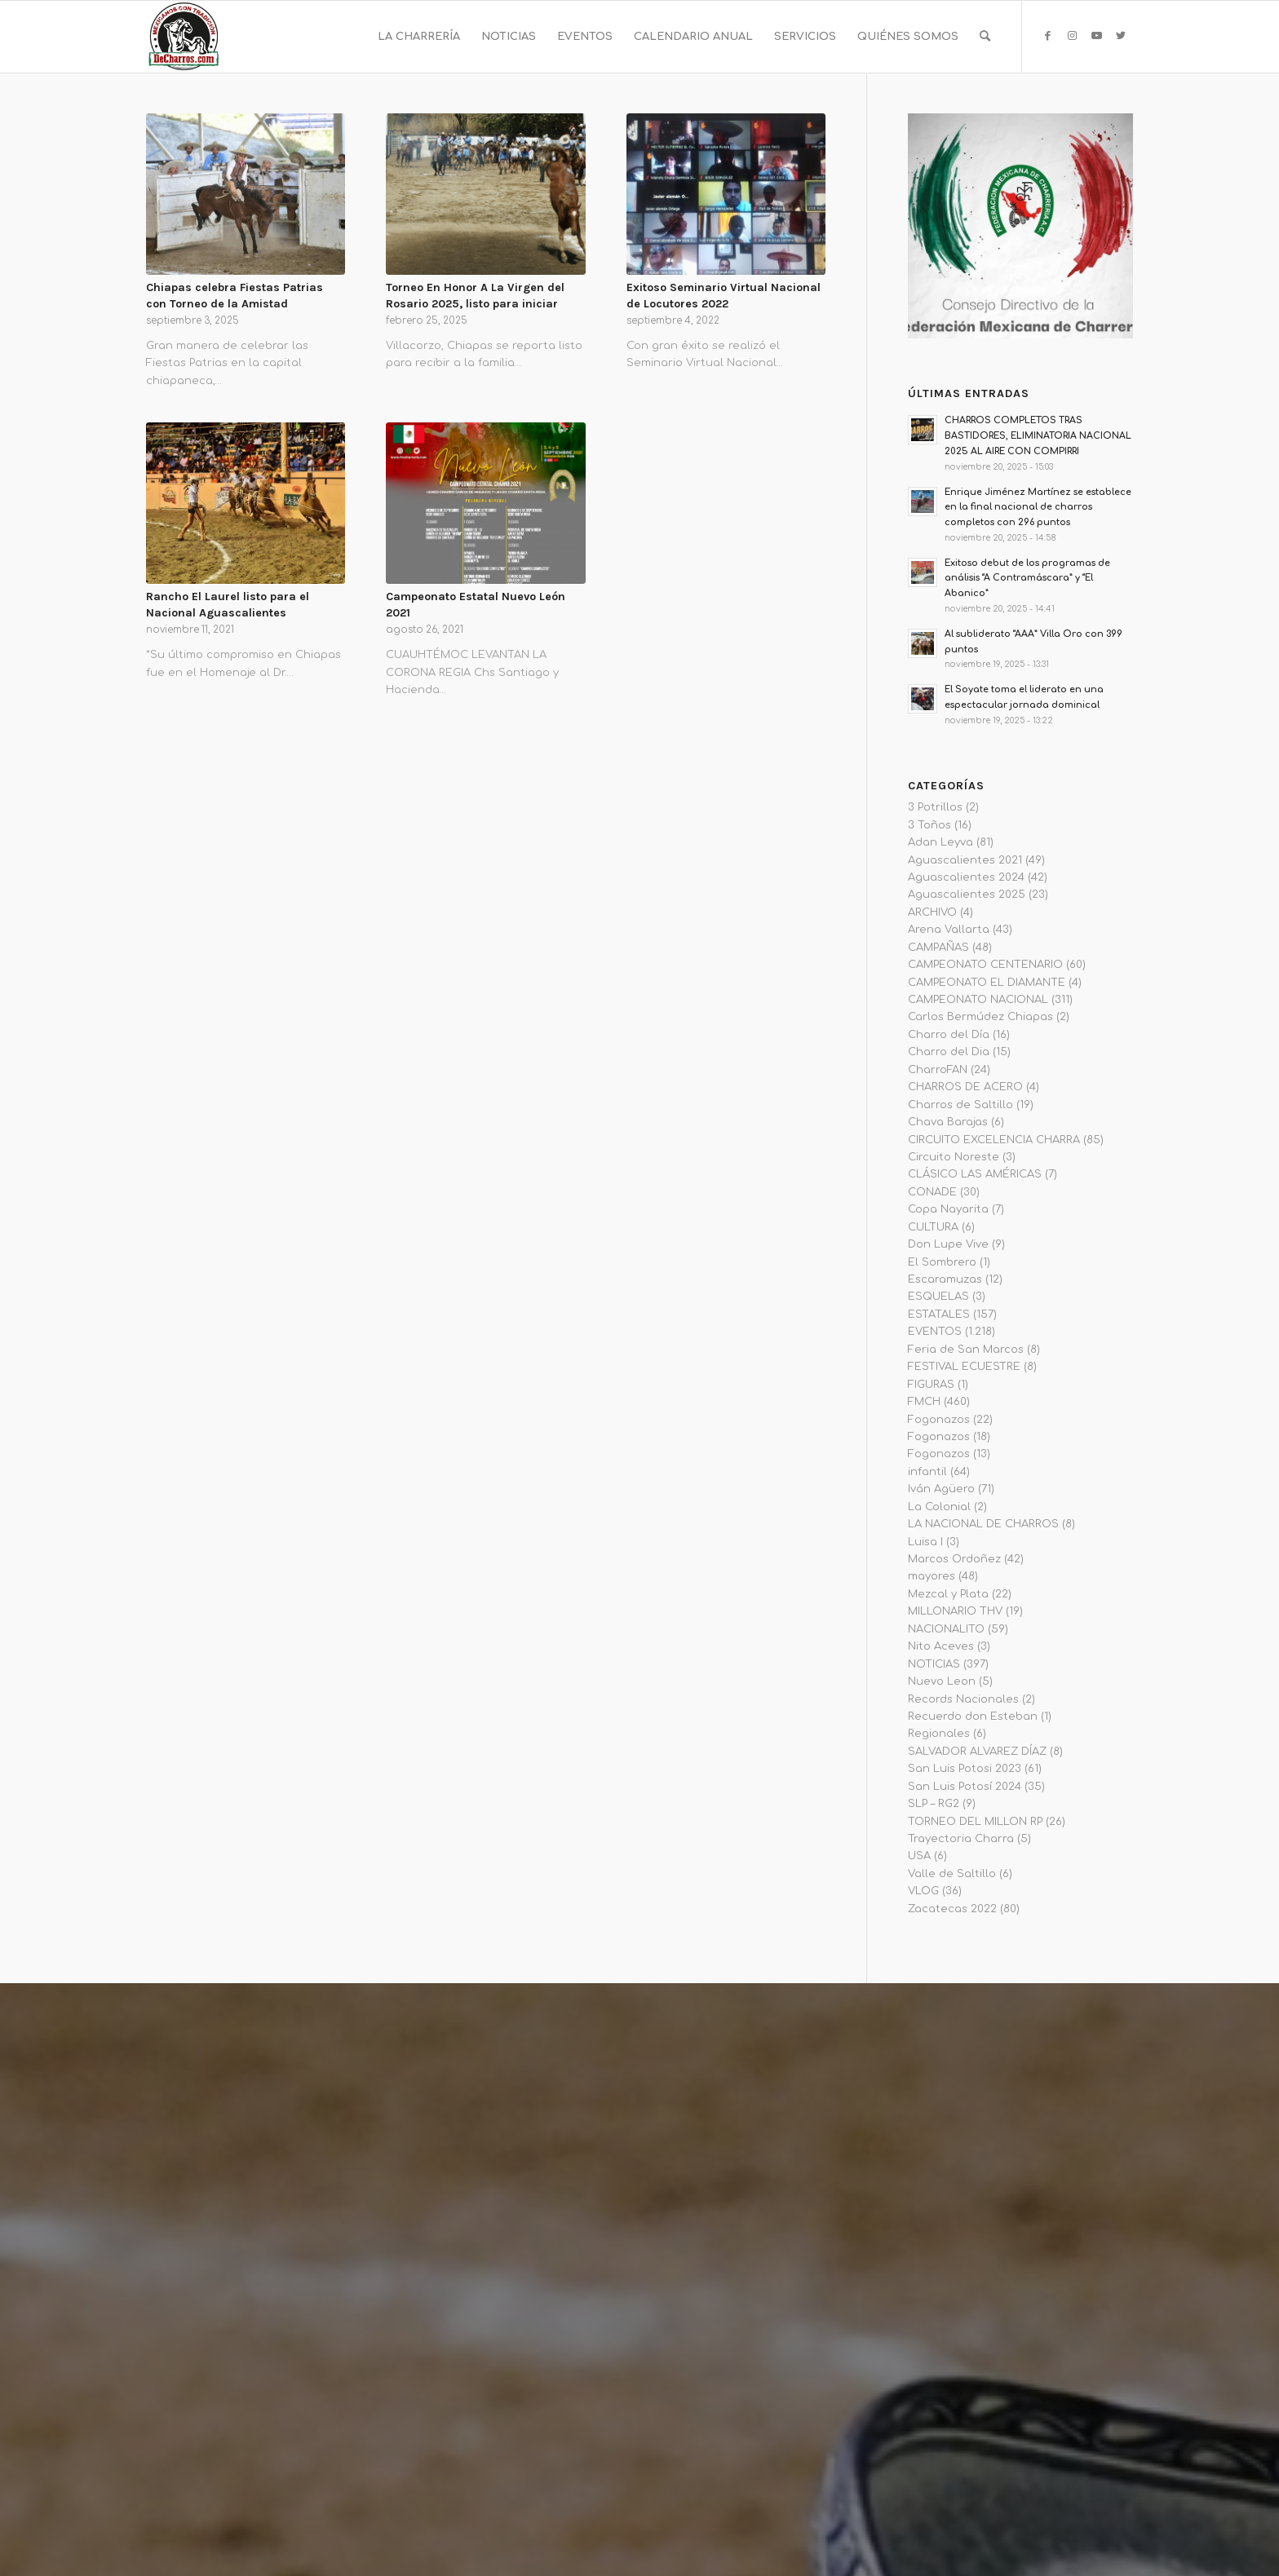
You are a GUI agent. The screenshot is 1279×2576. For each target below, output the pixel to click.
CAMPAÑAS (938, 947)
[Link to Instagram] (1072, 36)
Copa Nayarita (948, 1209)
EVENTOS (935, 1331)
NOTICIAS (934, 1664)
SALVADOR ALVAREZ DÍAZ (977, 1751)
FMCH (924, 1401)
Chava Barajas (948, 1122)
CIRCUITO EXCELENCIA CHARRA (994, 1140)
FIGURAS (931, 1384)
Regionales (939, 1733)
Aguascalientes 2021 (965, 860)
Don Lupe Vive (948, 1244)
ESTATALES (939, 1314)
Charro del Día (948, 1035)
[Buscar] (985, 37)
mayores (931, 1576)
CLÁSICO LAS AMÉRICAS (975, 1174)
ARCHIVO (932, 912)
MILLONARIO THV (955, 1611)
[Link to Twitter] (1121, 36)
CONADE (932, 1192)
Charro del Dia (948, 1052)
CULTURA (933, 1227)
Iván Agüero (941, 1489)
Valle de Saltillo (952, 1874)
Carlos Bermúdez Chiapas (980, 1017)
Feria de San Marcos (966, 1349)
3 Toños (929, 825)
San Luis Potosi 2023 (964, 1768)
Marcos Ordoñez (954, 1559)
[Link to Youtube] (1096, 36)
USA (919, 1856)
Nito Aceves (941, 1646)
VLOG (923, 1891)
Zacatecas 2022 (952, 1909)
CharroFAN (937, 1070)
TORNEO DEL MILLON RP (975, 1821)
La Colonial (939, 1507)
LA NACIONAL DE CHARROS (983, 1524)
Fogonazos (939, 1419)
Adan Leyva (940, 842)
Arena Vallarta (948, 929)
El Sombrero (942, 1262)
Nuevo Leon (942, 1681)
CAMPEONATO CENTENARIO (985, 964)
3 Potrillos (935, 807)
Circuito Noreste (953, 1157)
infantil (927, 1472)
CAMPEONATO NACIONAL (978, 999)
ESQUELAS (938, 1296)
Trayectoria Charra (961, 1839)
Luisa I (925, 1542)
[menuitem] (419, 37)
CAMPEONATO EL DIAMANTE (986, 982)
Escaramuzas (945, 1279)
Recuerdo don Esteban (973, 1716)
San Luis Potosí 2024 (964, 1786)
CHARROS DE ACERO (965, 1087)
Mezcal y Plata (948, 1594)
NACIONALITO (946, 1629)
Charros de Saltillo (960, 1105)
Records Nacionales (963, 1699)
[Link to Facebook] (1047, 36)
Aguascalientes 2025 (966, 894)
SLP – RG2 (933, 1803)
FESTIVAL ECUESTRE (964, 1366)
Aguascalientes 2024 (966, 877)
